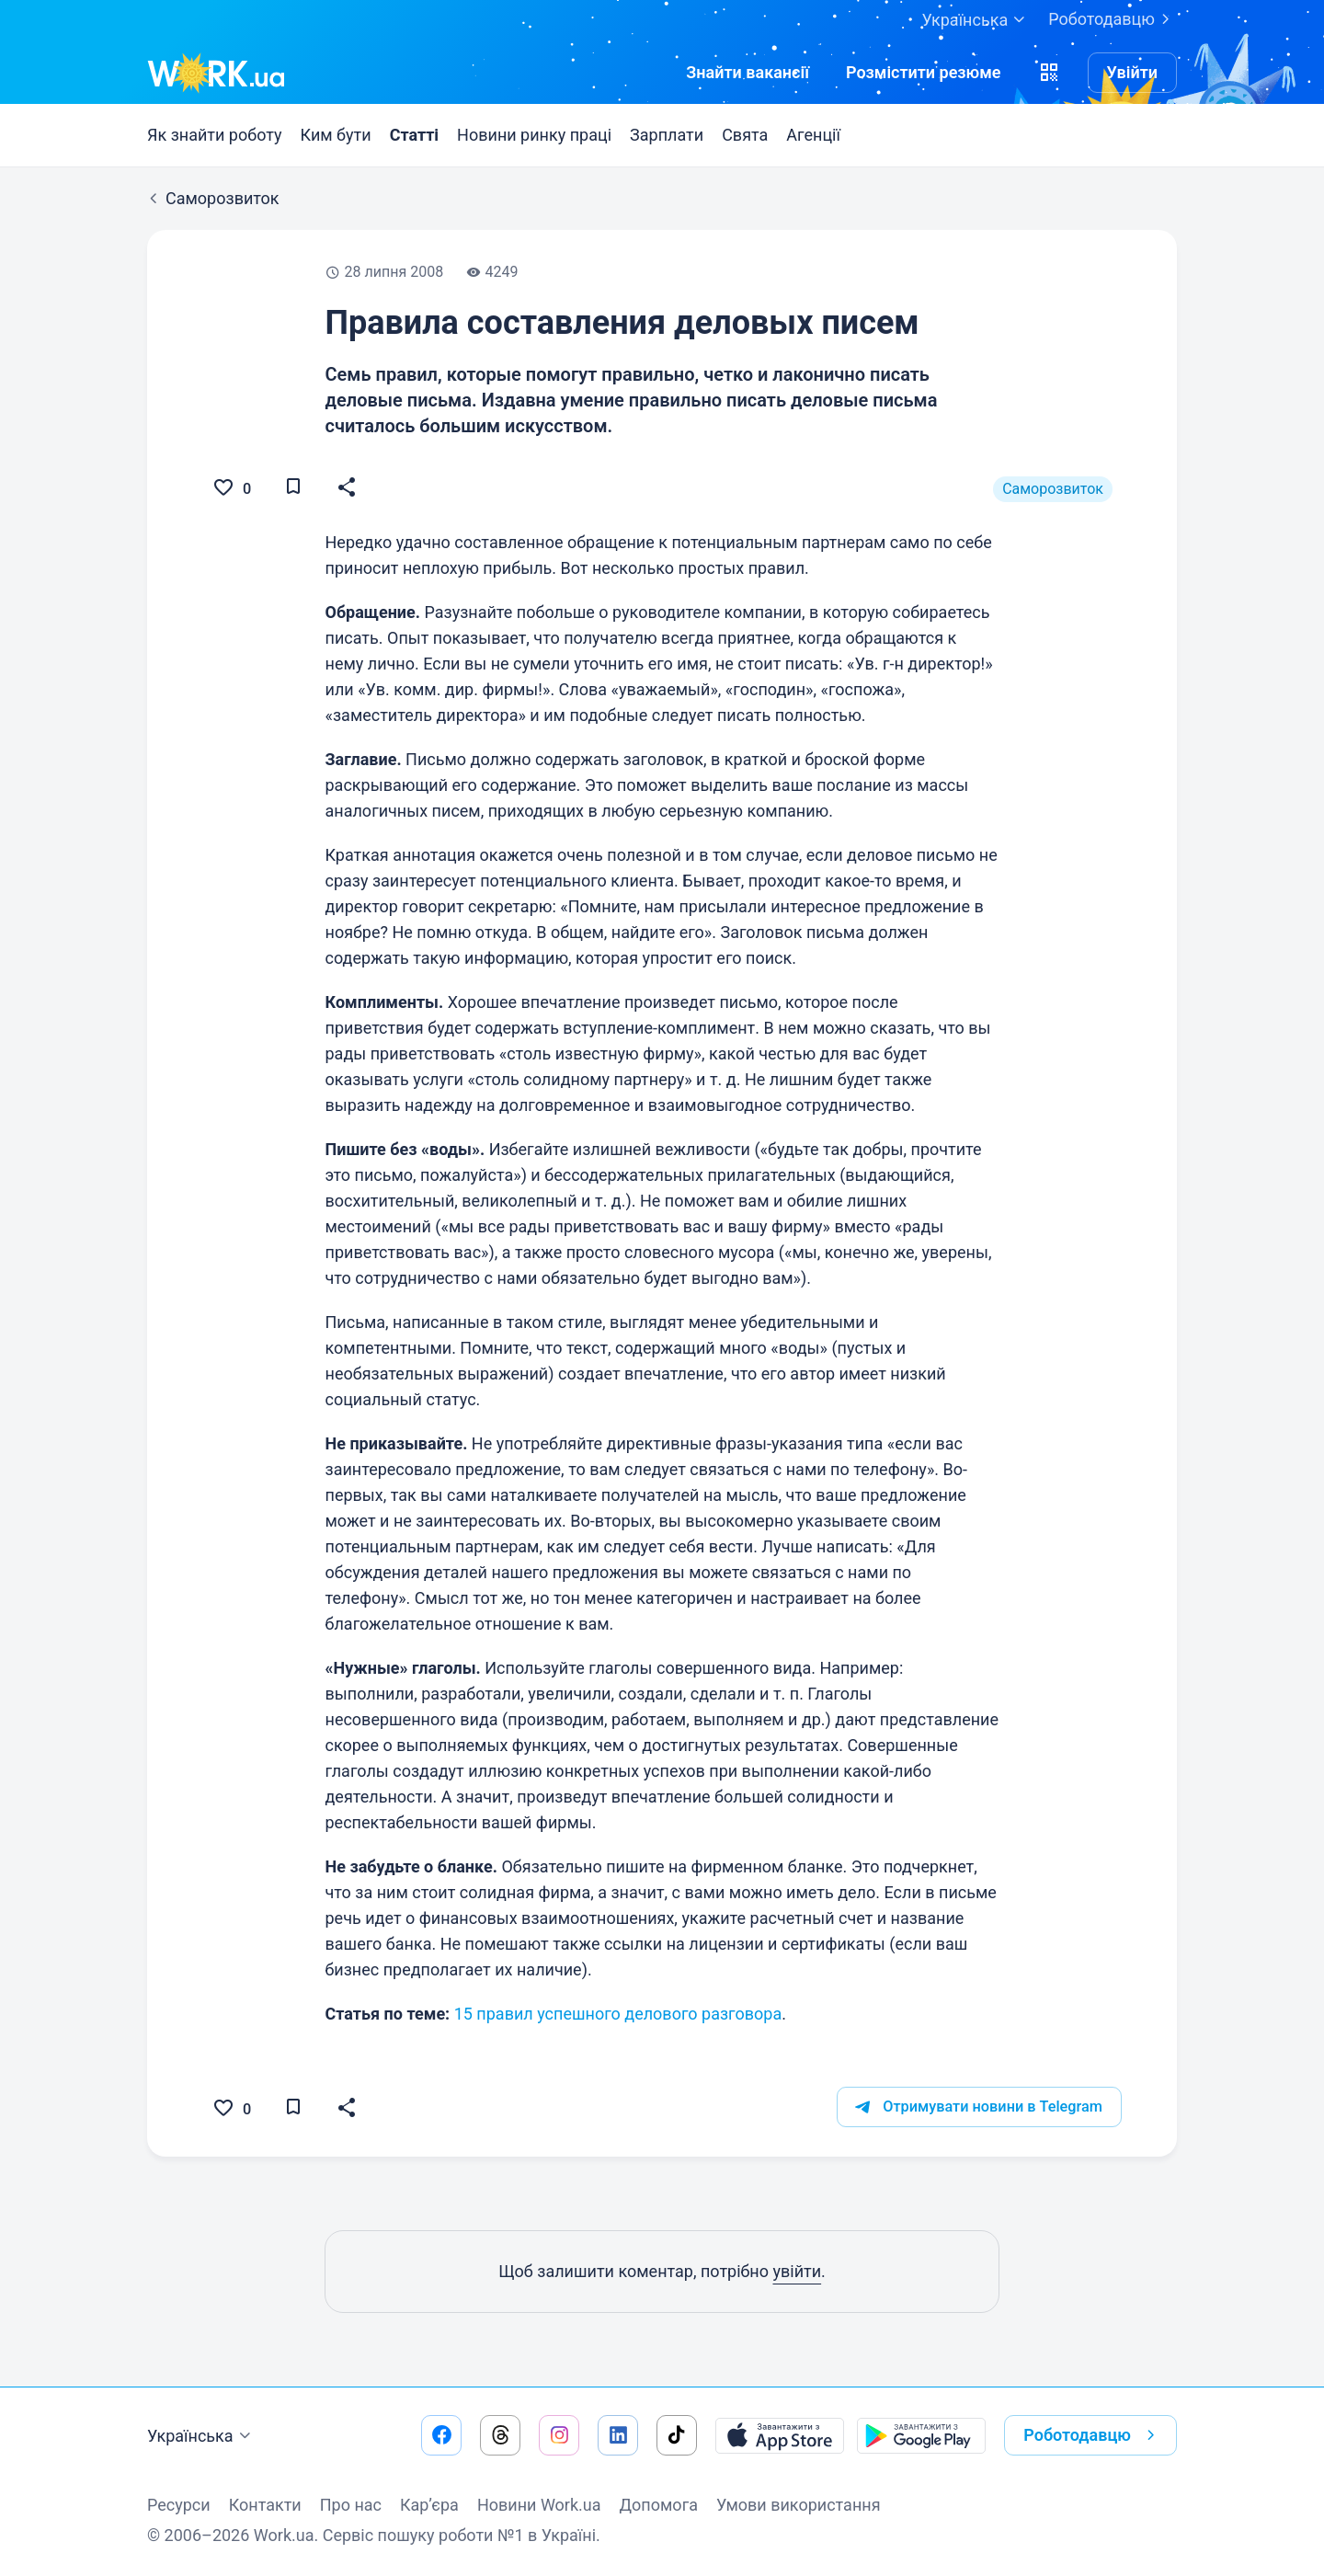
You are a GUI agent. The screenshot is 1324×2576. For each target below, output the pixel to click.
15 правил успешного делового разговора (618, 2013)
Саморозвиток (1052, 489)
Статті (414, 134)
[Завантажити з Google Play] (921, 2435)
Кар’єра (429, 2504)
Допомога (659, 2504)
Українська (201, 2436)
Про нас (351, 2504)
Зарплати (666, 134)
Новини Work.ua (539, 2504)
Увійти (1132, 72)
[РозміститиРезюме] (923, 72)
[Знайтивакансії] (747, 72)
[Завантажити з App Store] (779, 2435)
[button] (1049, 72)
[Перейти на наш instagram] (559, 2435)
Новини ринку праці (534, 134)
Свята (745, 134)
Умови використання (798, 2504)
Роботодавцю (1112, 19)
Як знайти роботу (214, 134)
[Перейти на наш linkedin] (618, 2435)
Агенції (813, 134)
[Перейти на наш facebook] (441, 2435)
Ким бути (336, 134)
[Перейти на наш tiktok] (676, 2435)
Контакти (265, 2504)
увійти (796, 2271)
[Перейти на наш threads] (500, 2435)
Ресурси (179, 2504)
